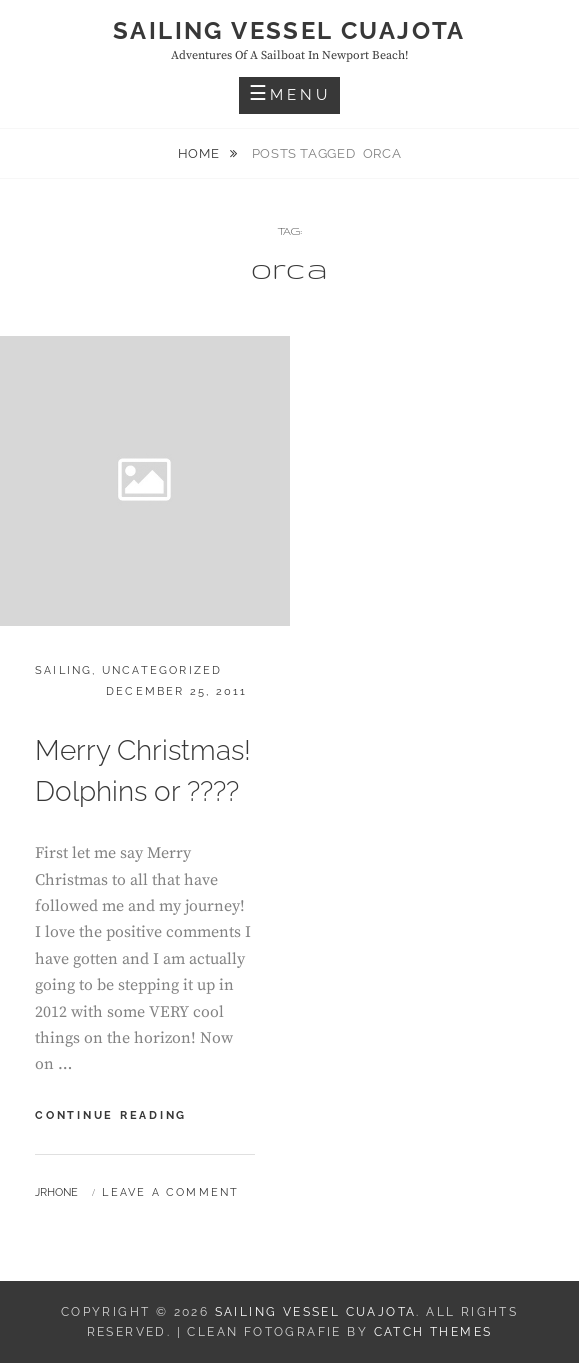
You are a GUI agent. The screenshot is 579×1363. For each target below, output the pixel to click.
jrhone (56, 1192)
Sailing (63, 670)
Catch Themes (433, 1332)
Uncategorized (162, 670)
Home (200, 153)
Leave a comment (170, 1192)
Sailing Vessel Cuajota (289, 30)
